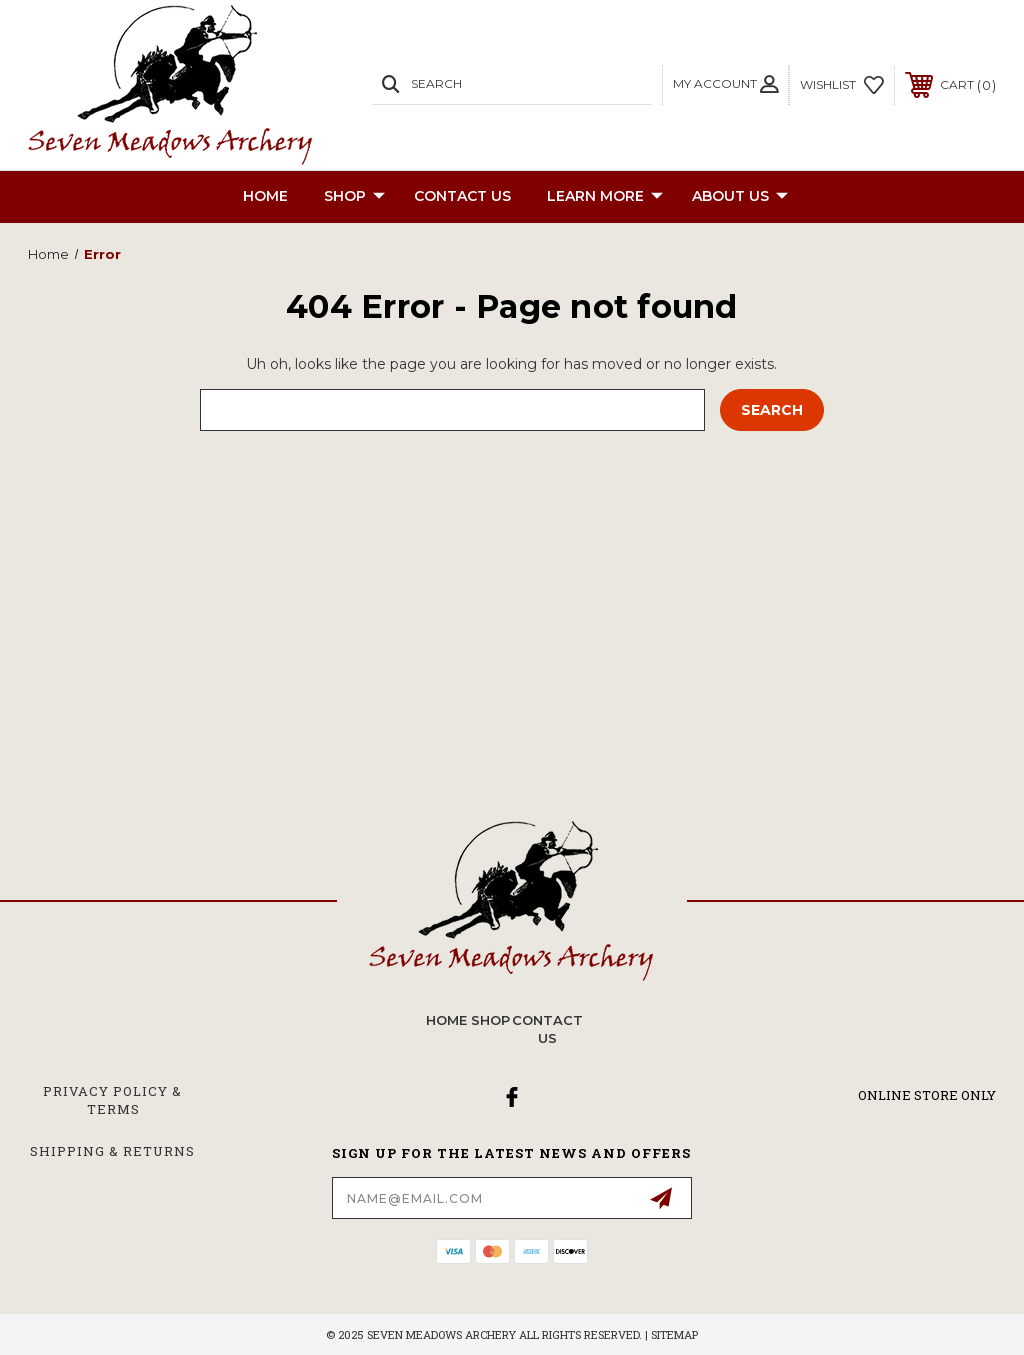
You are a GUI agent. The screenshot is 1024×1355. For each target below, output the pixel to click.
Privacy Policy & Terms (112, 1100)
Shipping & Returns (112, 1151)
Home (265, 196)
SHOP (354, 197)
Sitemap (674, 1334)
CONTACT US (462, 196)
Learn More (605, 197)
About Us (740, 197)
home (446, 1020)
